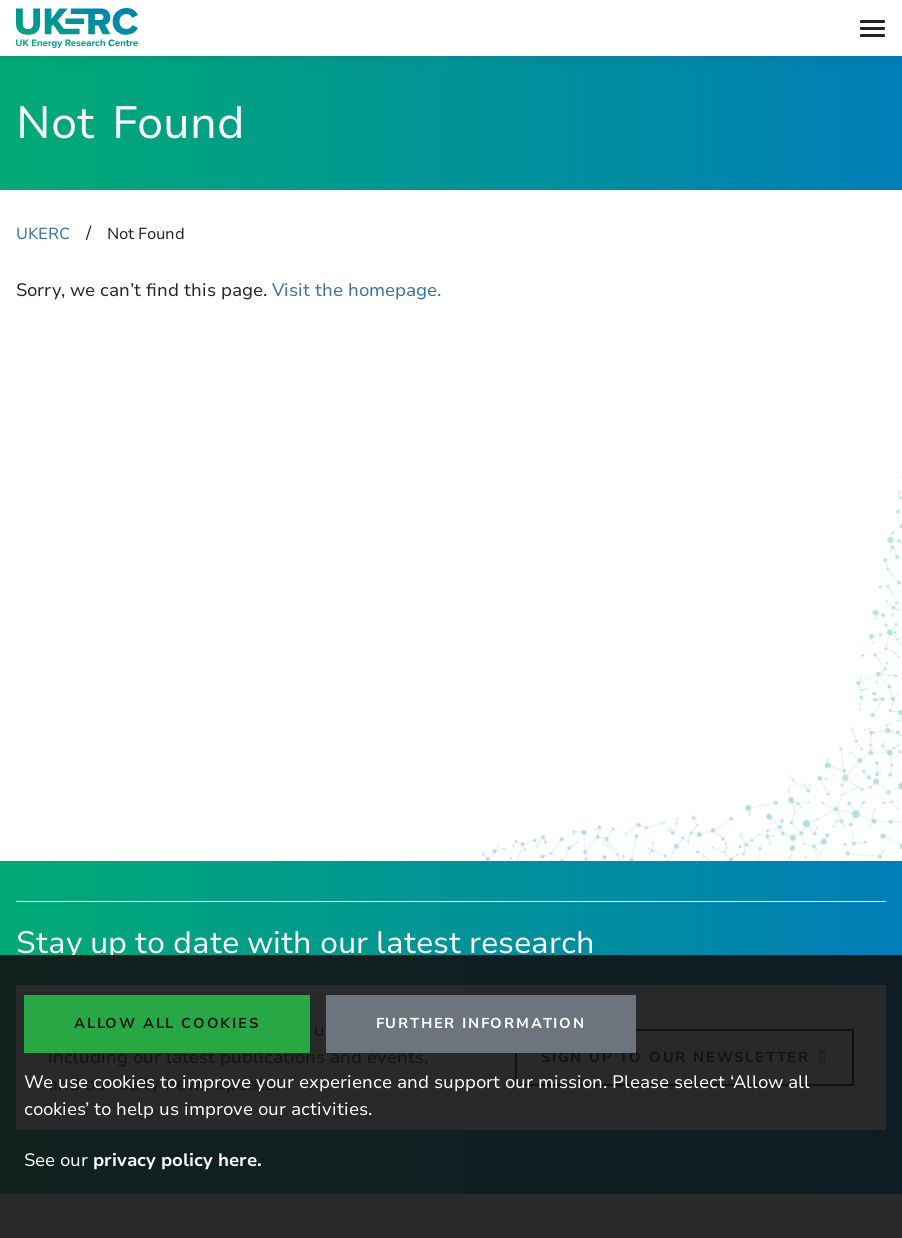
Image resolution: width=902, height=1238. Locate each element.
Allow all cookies (167, 1023)
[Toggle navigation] (872, 28)
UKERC (43, 234)
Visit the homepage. (356, 290)
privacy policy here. (177, 1160)
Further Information (481, 1023)
